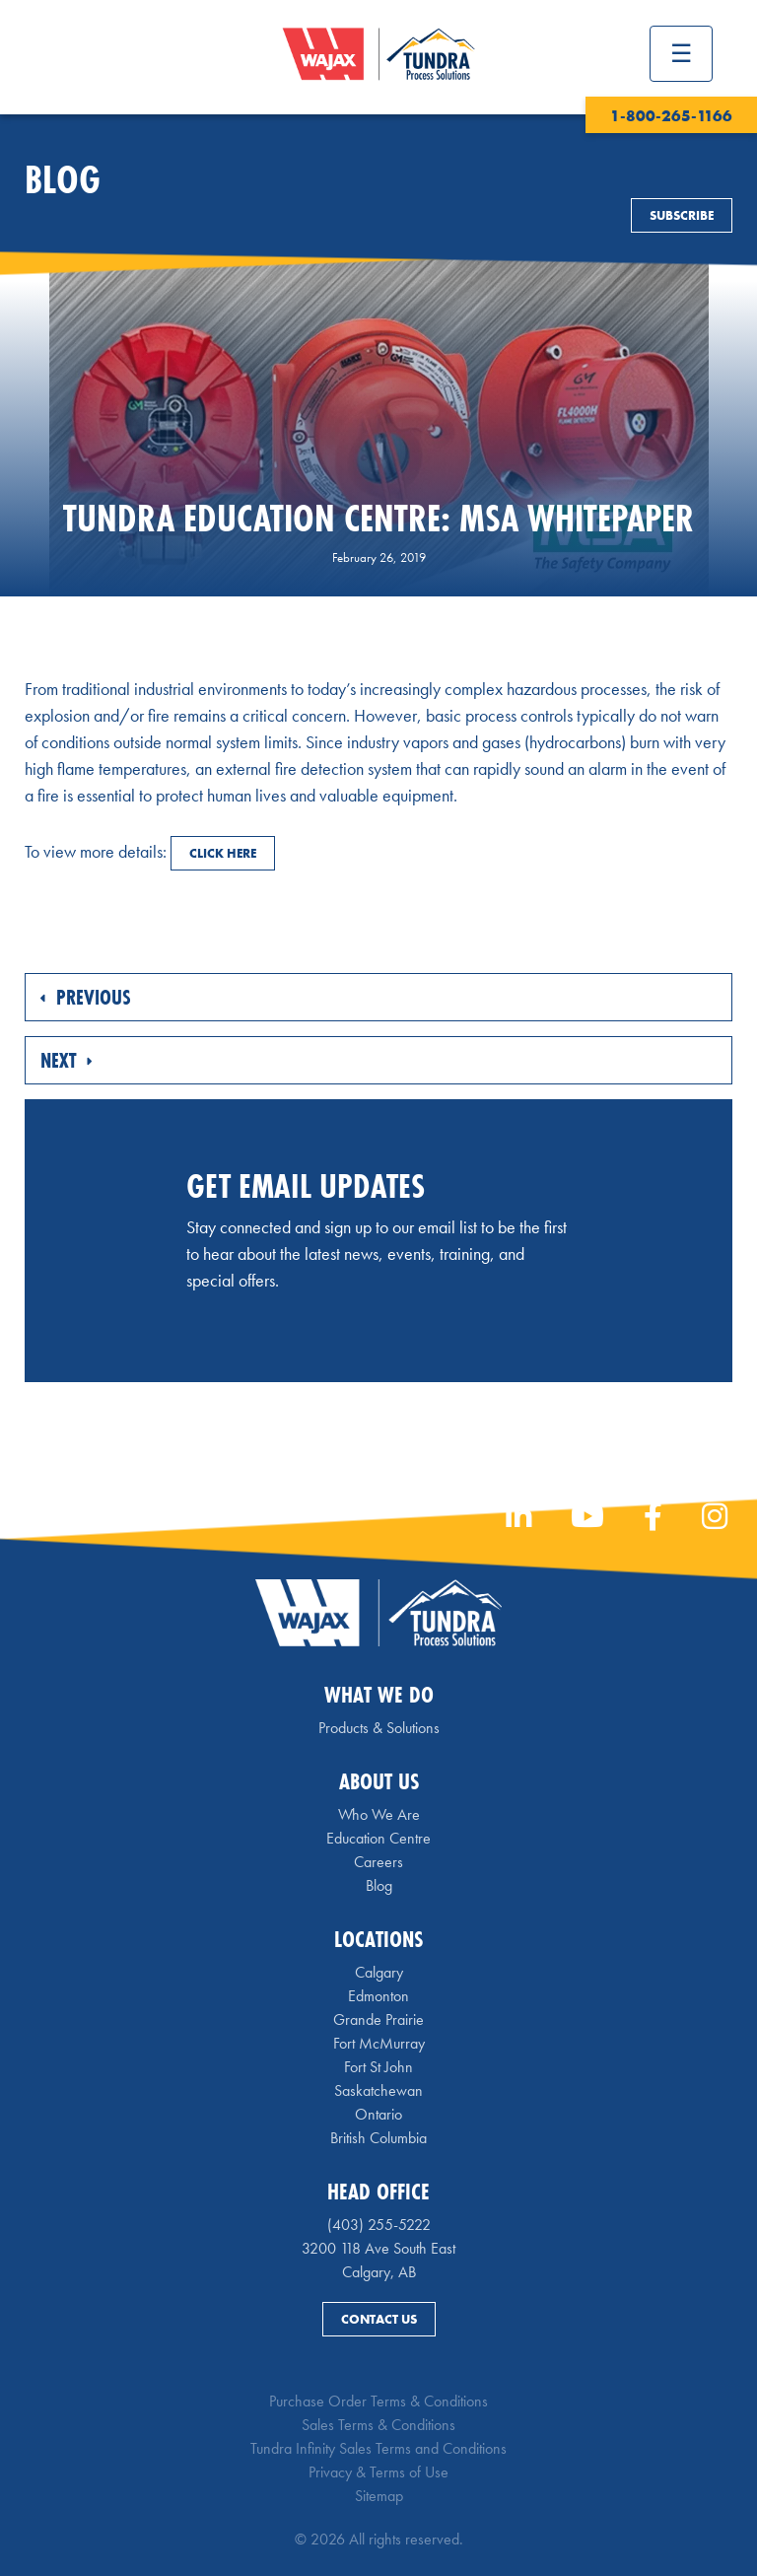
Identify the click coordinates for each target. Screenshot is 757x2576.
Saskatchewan (378, 2090)
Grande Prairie (378, 2019)
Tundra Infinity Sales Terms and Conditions (378, 2448)
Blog (379, 1885)
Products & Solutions (379, 1727)
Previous (85, 997)
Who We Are (379, 1814)
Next (66, 1060)
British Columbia (378, 2137)
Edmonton (378, 1995)
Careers (378, 1861)
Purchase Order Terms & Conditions (378, 2401)
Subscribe (682, 215)
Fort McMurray (379, 2043)
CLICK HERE (222, 853)
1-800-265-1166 (671, 115)
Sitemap (379, 2495)
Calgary (379, 1972)
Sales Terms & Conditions (378, 2424)
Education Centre (378, 1838)
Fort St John (378, 2066)
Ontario (378, 2114)
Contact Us (379, 2319)
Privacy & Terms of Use (378, 2472)
